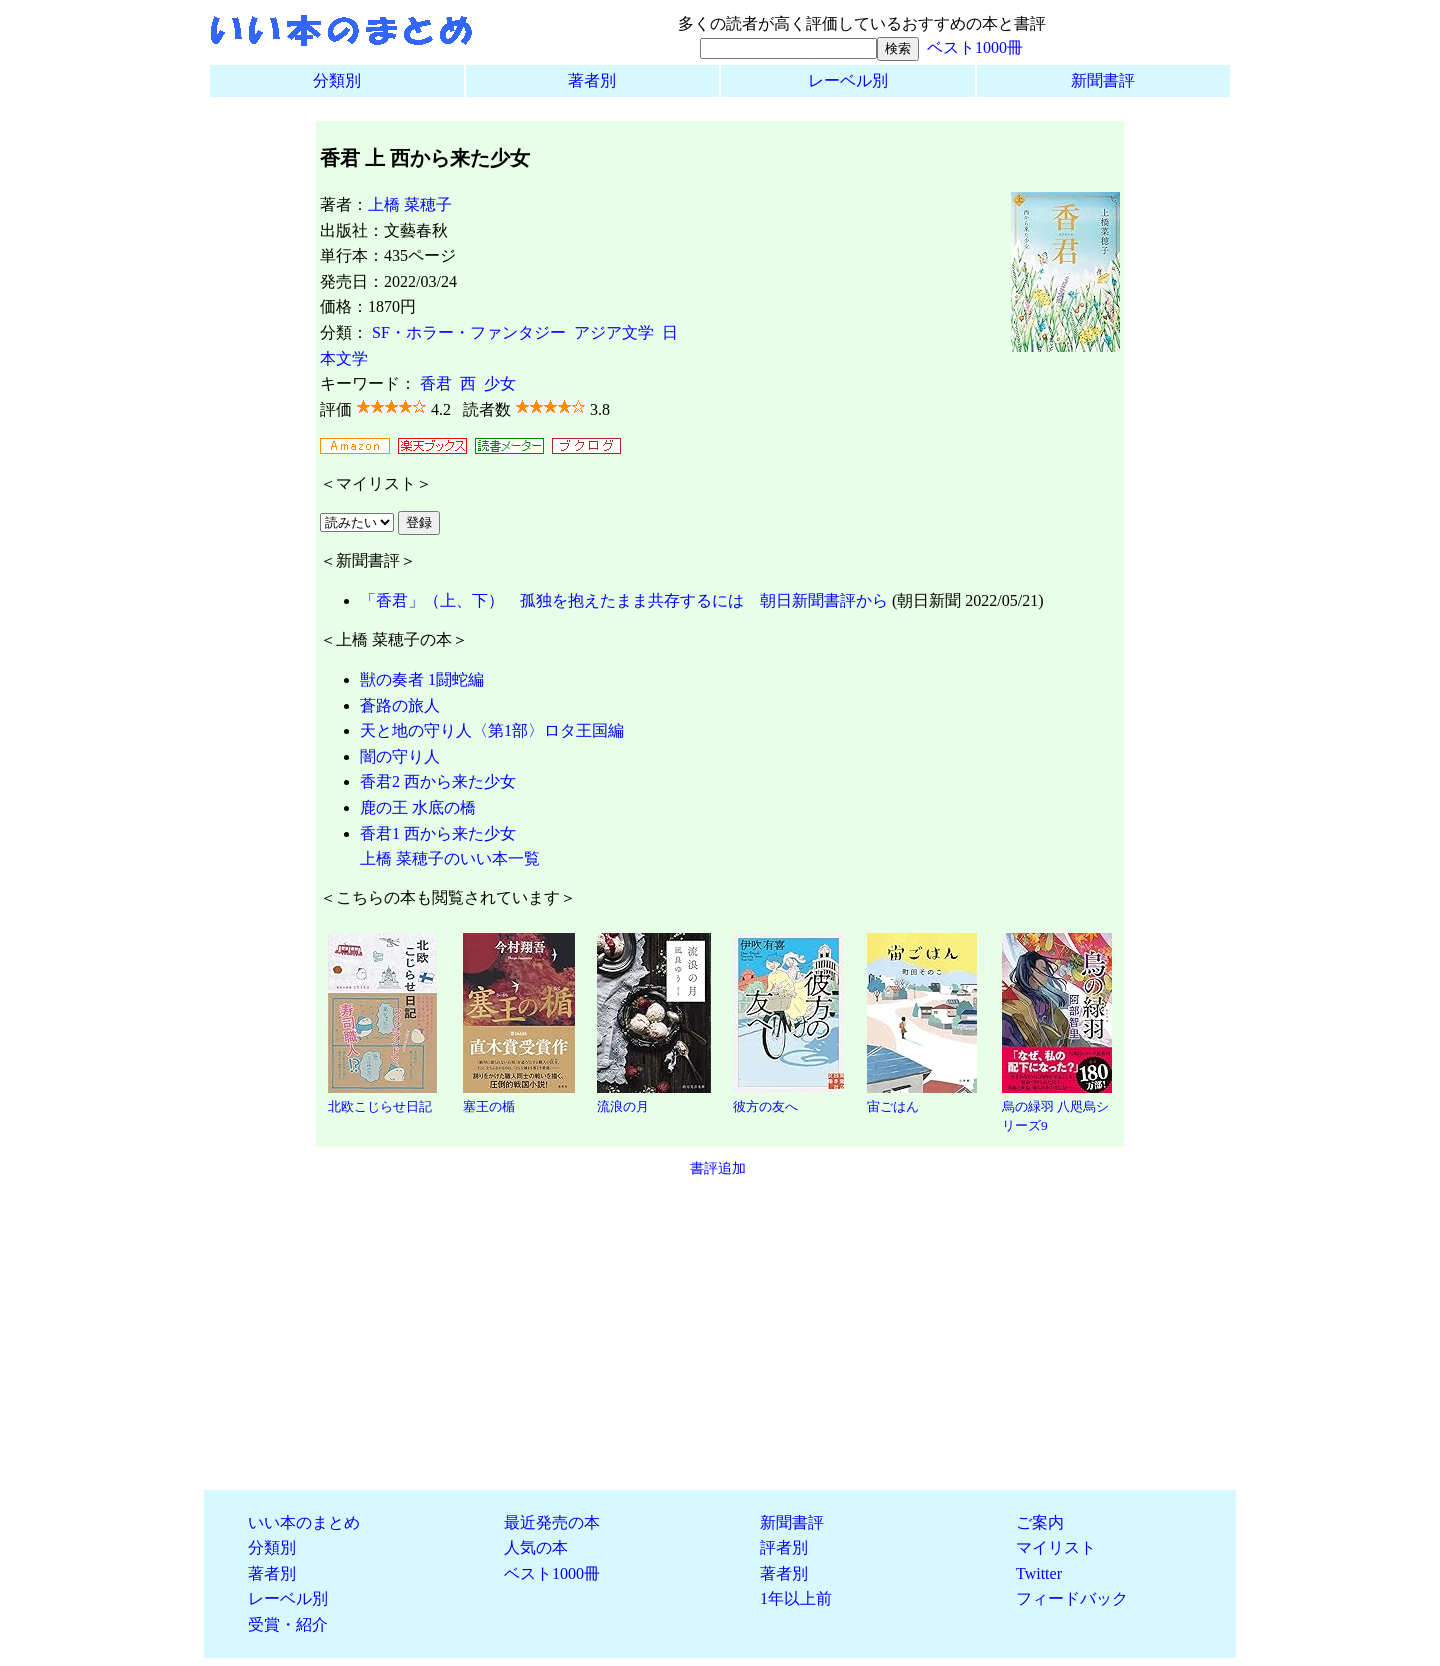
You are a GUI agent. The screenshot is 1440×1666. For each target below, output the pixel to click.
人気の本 (536, 1547)
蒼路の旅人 (400, 705)
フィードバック (1072, 1598)
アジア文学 (614, 332)
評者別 (784, 1547)
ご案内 (1040, 1522)
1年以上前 (796, 1598)
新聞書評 (1103, 80)
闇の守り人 (400, 756)
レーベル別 (848, 80)
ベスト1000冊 (975, 47)
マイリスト (1056, 1547)
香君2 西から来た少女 (438, 781)
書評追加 (718, 1168)
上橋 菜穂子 (410, 204)
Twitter (1039, 1573)
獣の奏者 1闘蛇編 (422, 679)
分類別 (337, 80)
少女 (500, 383)
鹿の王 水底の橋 (418, 807)
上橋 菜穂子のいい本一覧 (450, 858)
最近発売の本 (552, 1522)
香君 (436, 383)
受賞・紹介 (288, 1624)
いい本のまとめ (304, 1522)
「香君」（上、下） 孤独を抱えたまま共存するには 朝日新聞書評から (624, 600)
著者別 (592, 80)
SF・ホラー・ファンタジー (469, 332)
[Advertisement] (720, 1334)
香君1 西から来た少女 (438, 833)
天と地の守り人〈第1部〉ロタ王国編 (492, 730)
